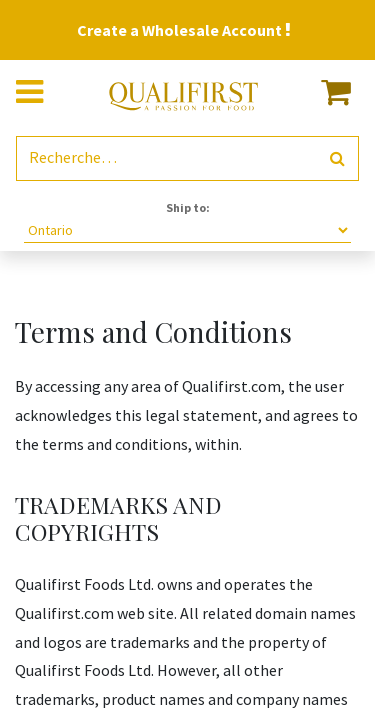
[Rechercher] (337, 158)
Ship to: (188, 207)
